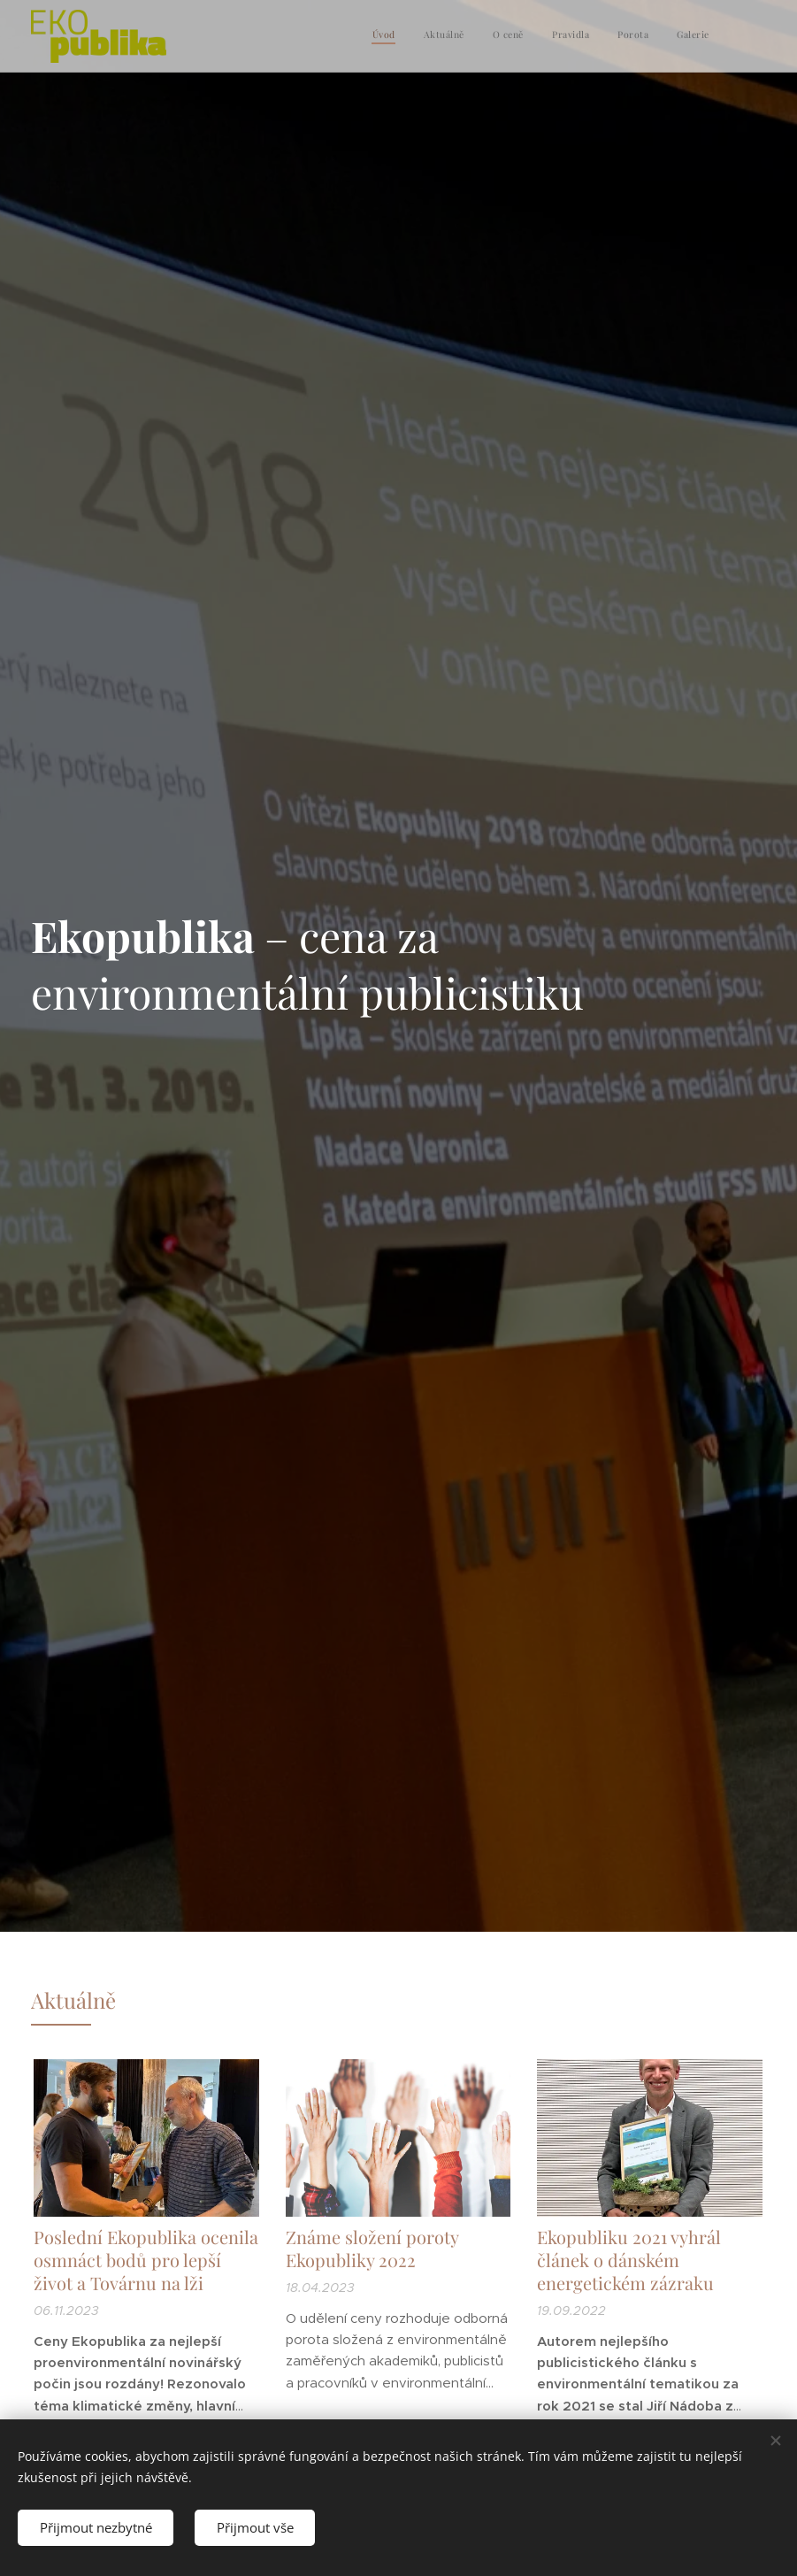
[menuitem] (572, 36)
